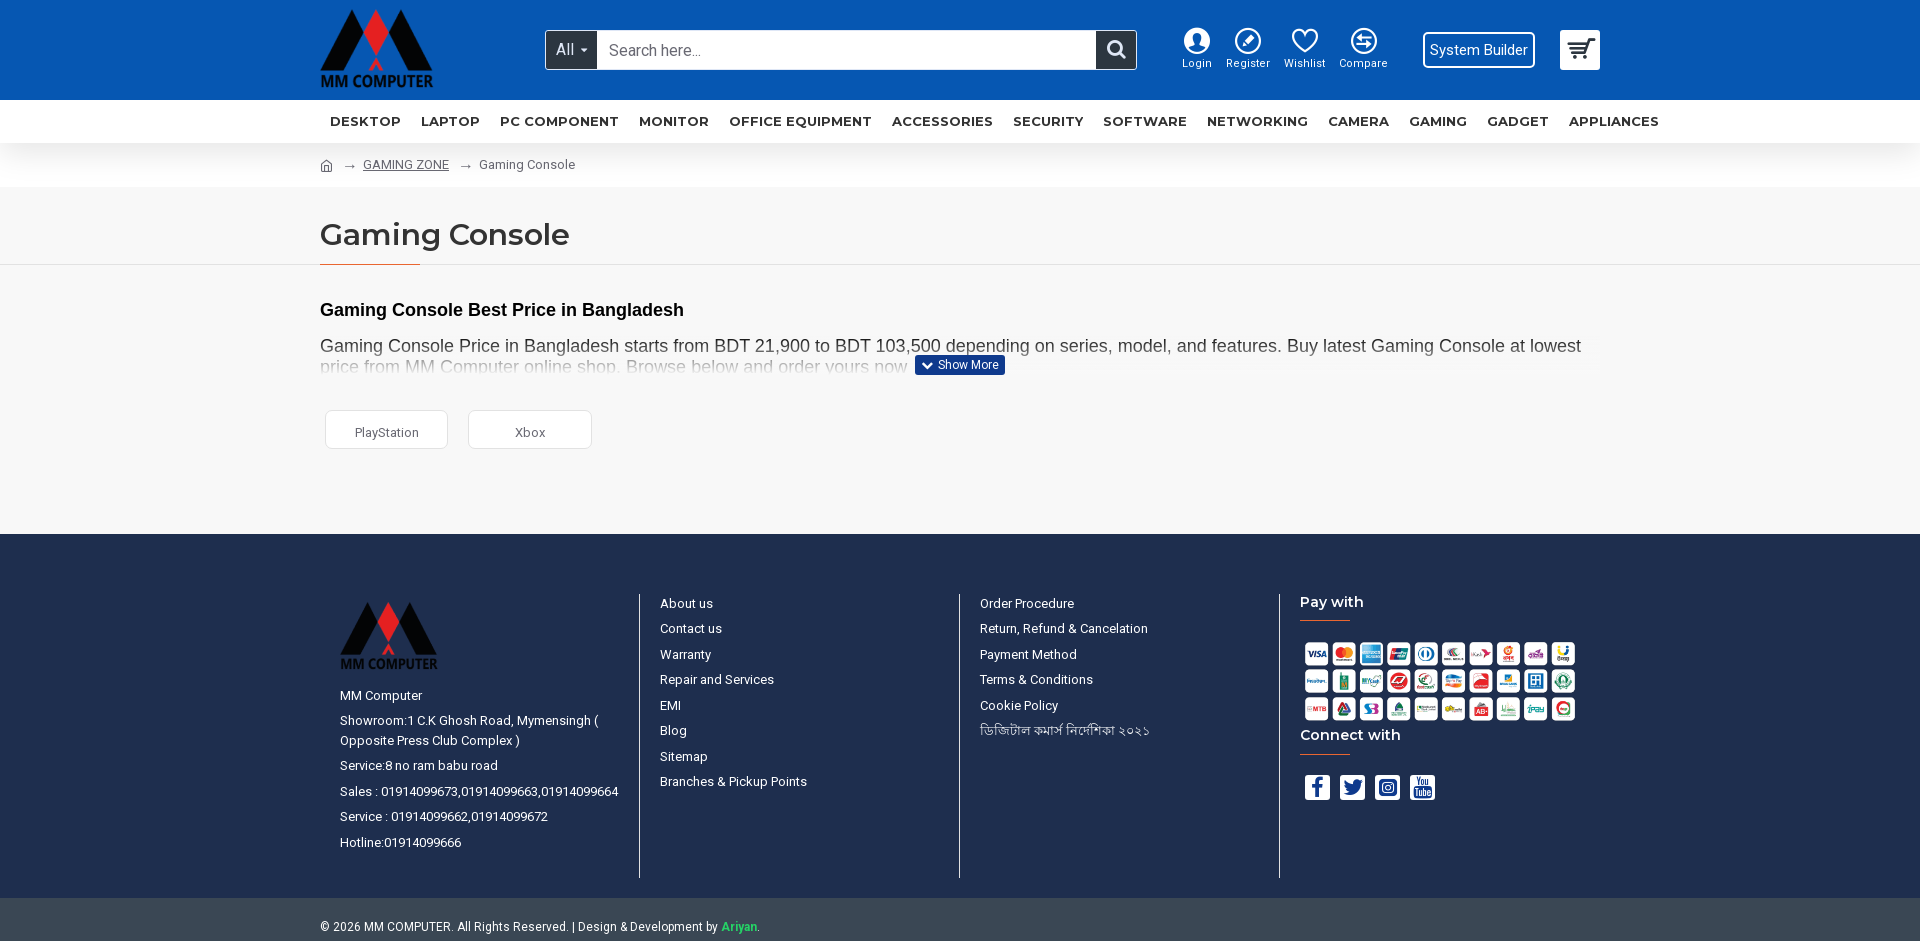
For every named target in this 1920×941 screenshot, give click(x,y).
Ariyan (739, 927)
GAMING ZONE (406, 164)
